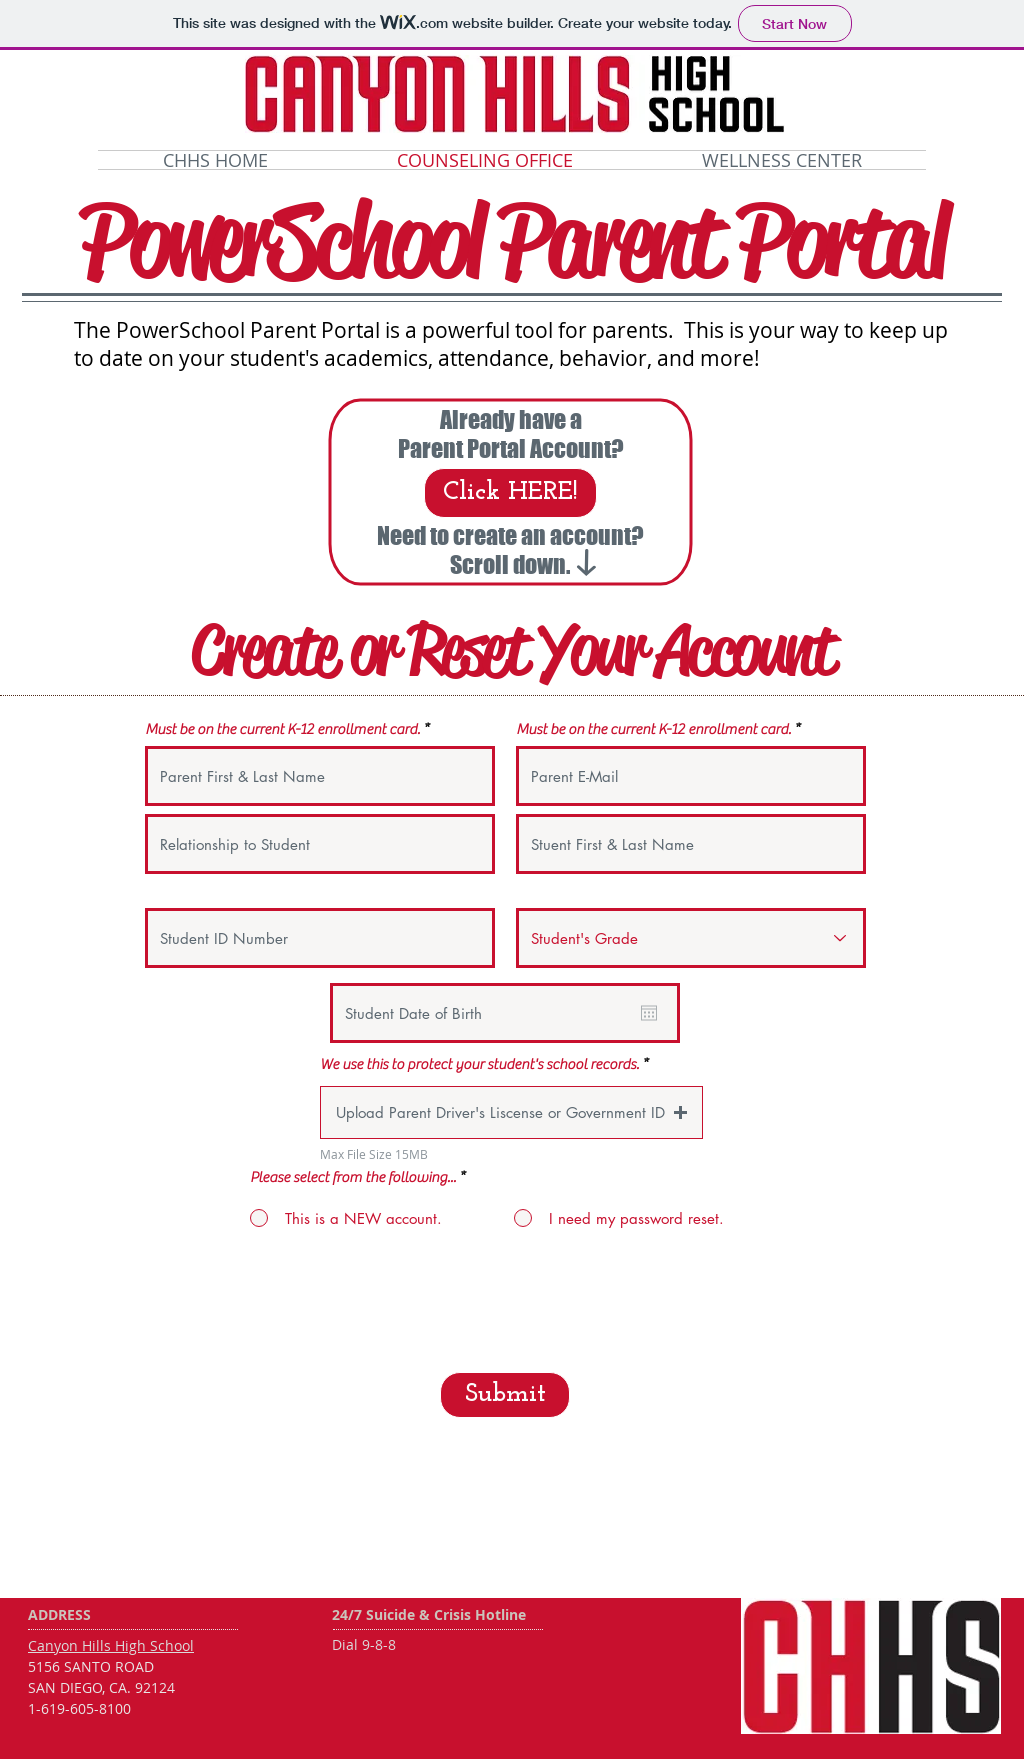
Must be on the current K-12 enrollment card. (282, 729)
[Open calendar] (649, 1013)
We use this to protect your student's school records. (479, 1064)
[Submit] (505, 1395)
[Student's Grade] (691, 938)
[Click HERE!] (510, 493)
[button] (511, 1112)
